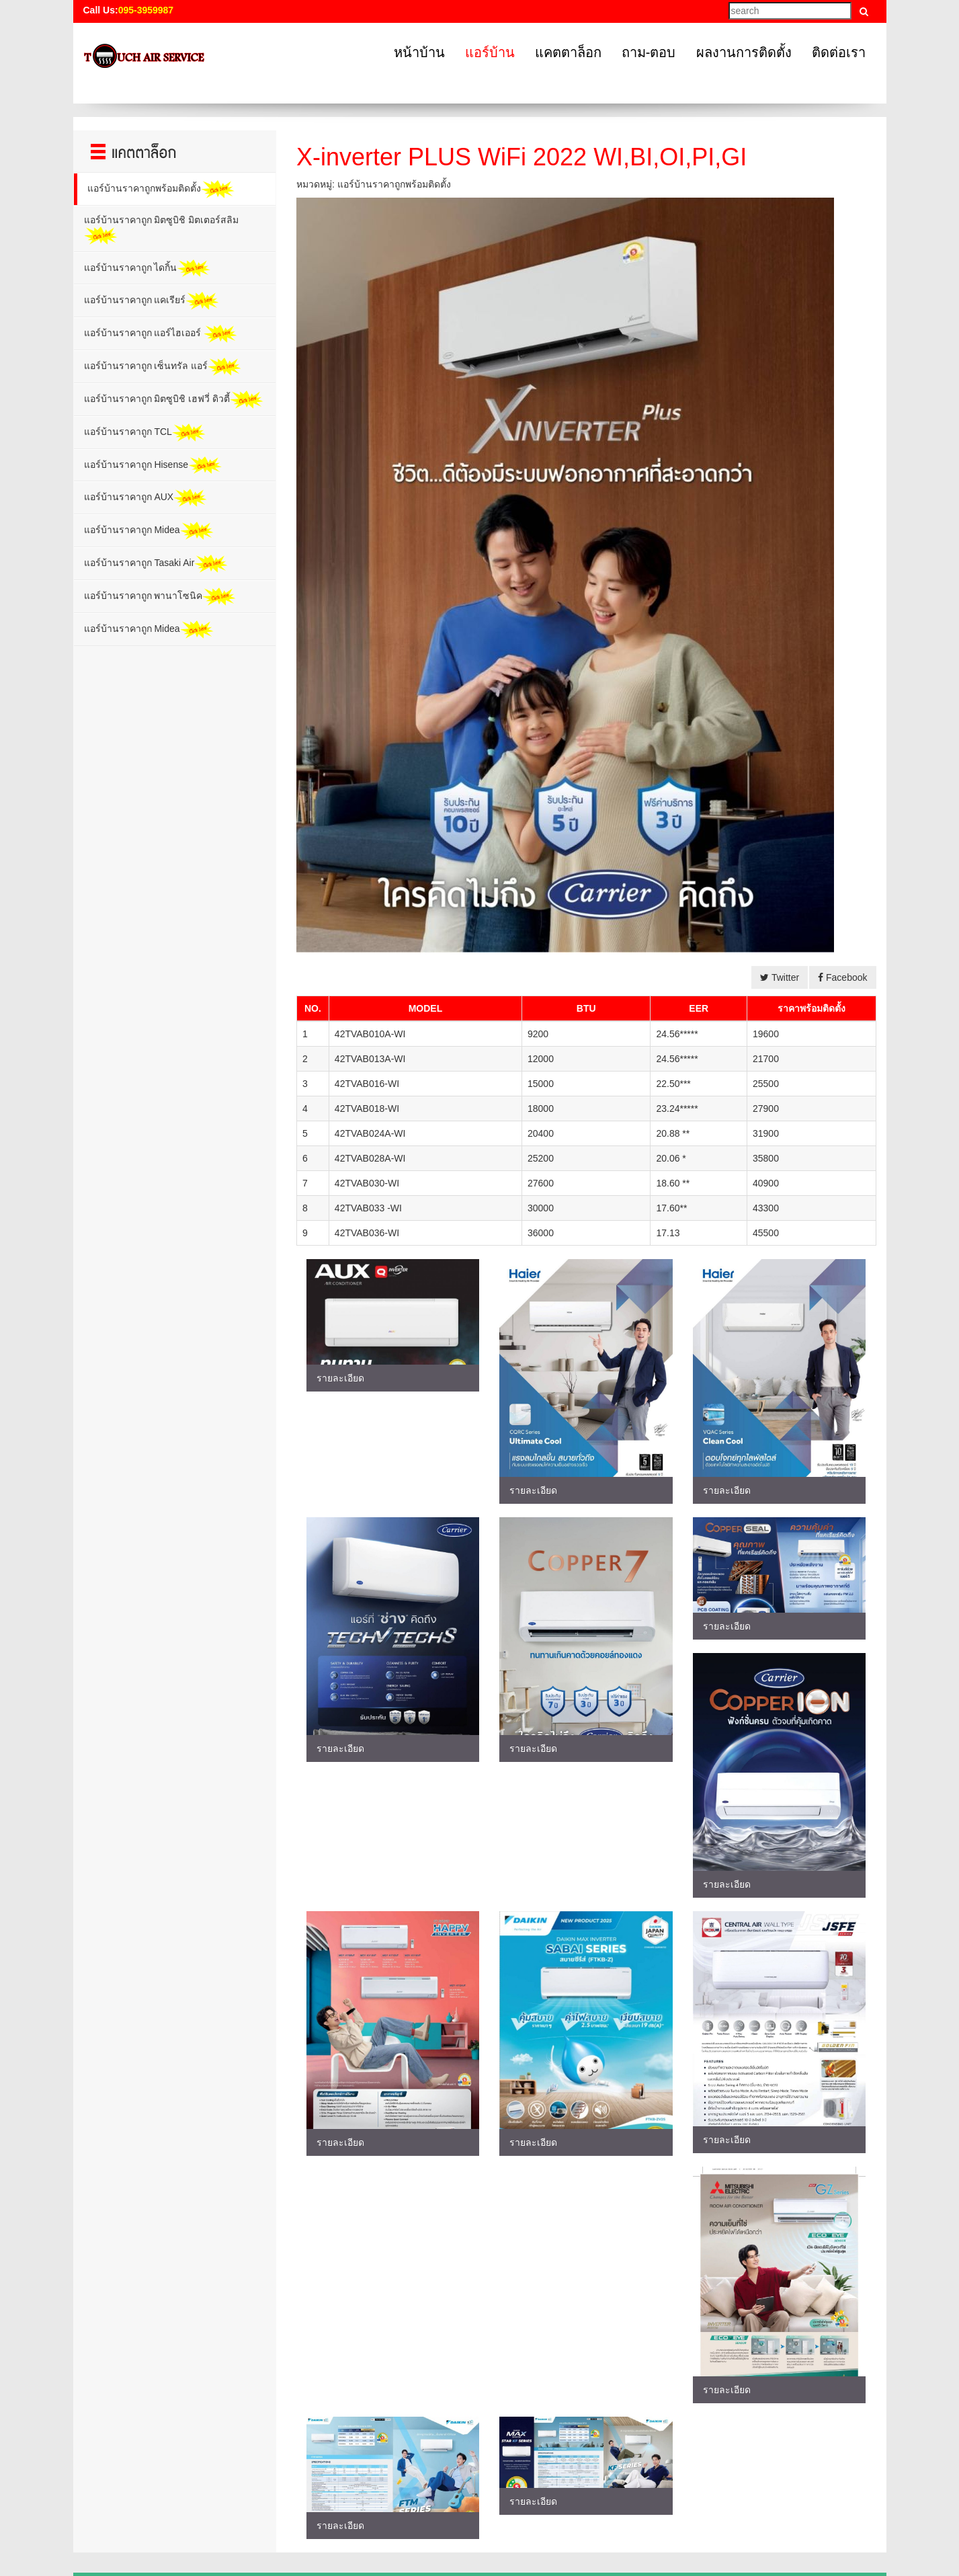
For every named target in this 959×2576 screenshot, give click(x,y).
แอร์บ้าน (490, 52)
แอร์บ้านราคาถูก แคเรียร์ (152, 301)
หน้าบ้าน (419, 52)
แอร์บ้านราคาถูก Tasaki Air (156, 564)
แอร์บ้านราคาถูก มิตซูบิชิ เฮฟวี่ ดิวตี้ (174, 400)
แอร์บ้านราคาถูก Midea (149, 531)
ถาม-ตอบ (649, 52)
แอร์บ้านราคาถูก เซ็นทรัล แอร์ (163, 367)
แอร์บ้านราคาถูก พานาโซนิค (160, 597)
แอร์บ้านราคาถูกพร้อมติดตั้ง (161, 189)
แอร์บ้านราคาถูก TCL (145, 433)
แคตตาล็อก (568, 52)
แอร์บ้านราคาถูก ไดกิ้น (147, 268)
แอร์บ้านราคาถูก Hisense (153, 465)
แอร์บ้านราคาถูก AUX (146, 498)
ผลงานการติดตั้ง (744, 52)
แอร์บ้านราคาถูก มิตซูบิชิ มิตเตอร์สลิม (161, 229)
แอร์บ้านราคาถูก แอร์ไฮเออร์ (161, 334)
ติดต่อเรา (839, 52)
